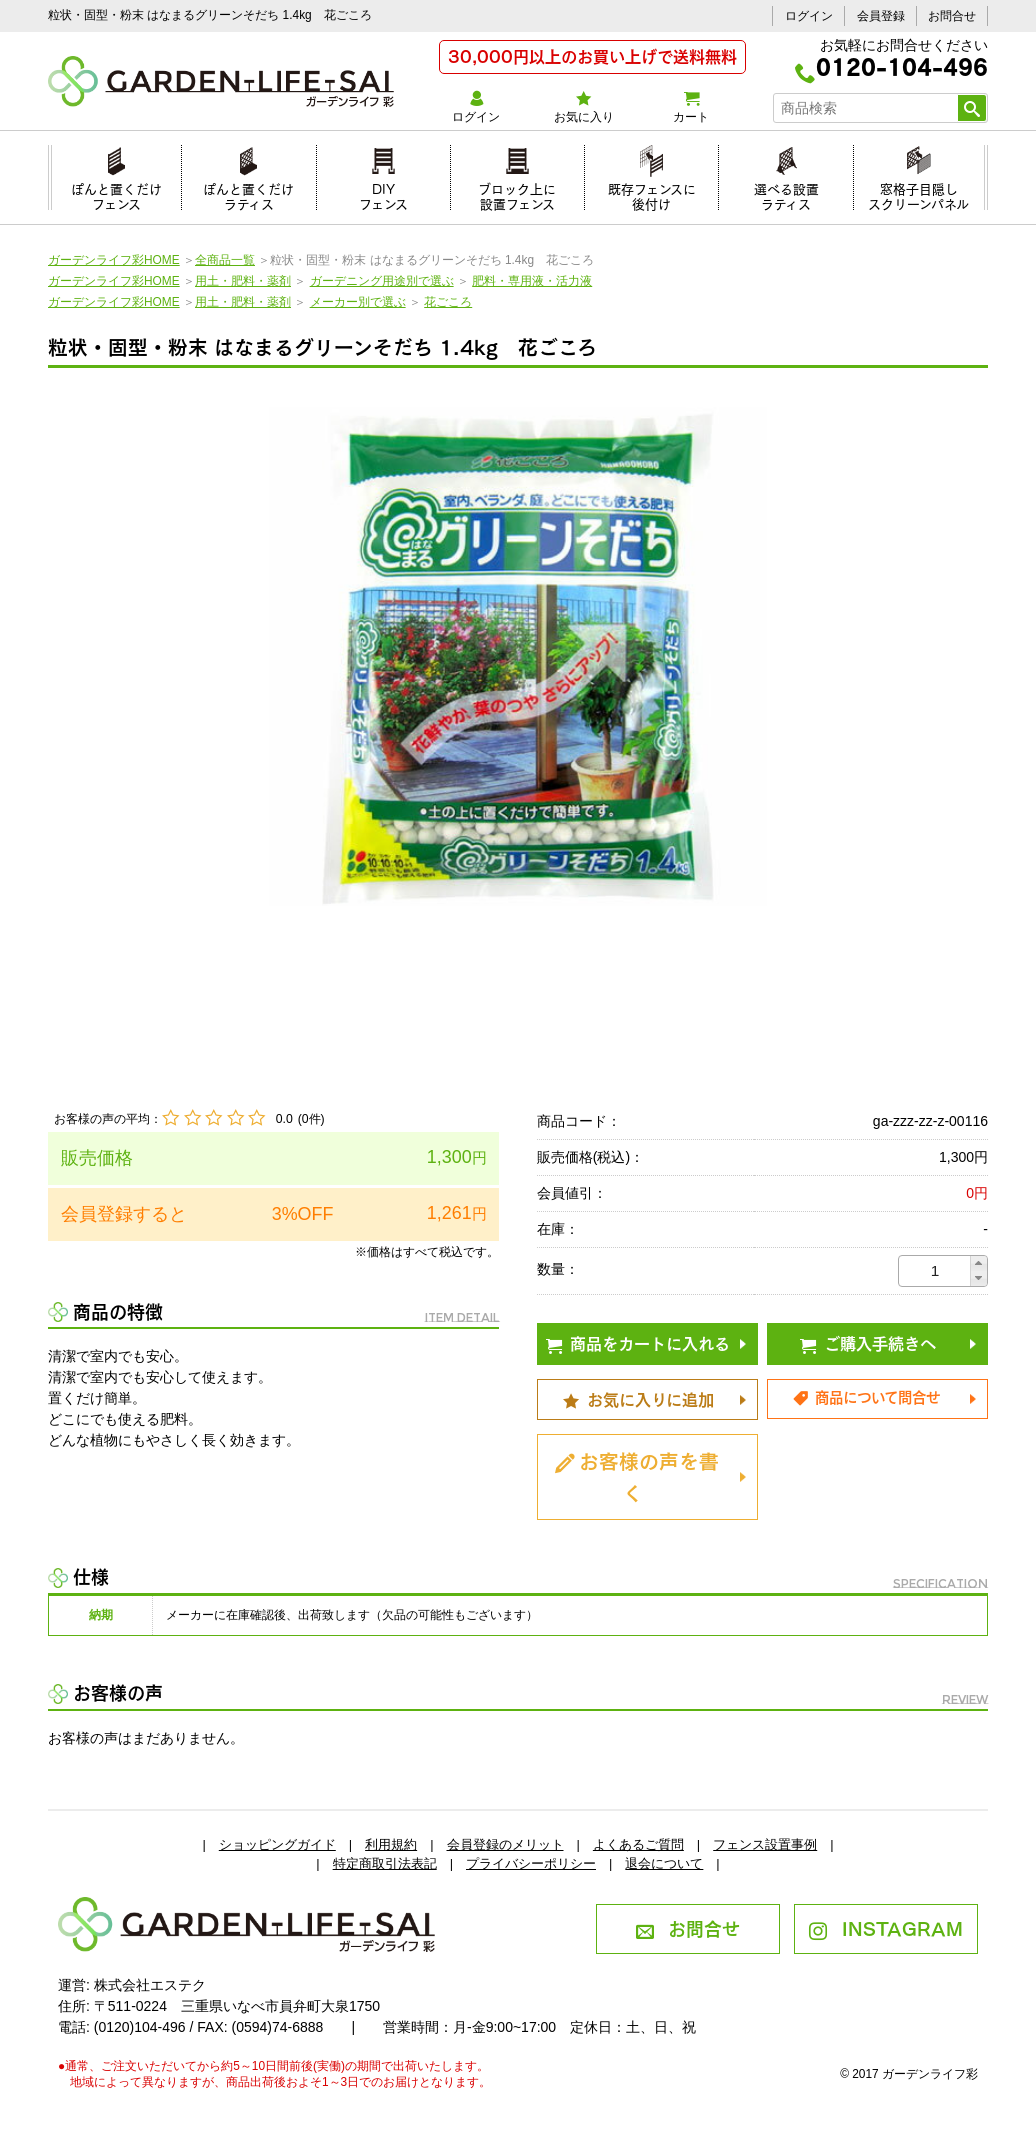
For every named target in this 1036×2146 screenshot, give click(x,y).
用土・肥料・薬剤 (243, 281)
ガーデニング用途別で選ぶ (382, 281)
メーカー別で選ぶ (358, 302)
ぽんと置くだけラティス (248, 193)
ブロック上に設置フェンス (517, 193)
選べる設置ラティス (786, 193)
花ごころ (448, 302)
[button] (978, 1263)
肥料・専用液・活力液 (532, 281)
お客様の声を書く (637, 1475)
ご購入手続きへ (868, 1342)
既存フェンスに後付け (652, 193)
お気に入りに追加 (638, 1398)
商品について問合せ (866, 1396)
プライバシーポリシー (531, 1863)
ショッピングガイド (277, 1844)
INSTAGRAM (885, 1927)
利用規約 (391, 1844)
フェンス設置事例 (765, 1844)
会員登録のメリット (505, 1844)
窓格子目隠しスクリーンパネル (918, 193)
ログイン (809, 16)
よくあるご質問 (638, 1844)
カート (690, 107)
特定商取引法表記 (385, 1863)
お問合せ (952, 16)
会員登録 (881, 16)
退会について (664, 1863)
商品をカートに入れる (638, 1342)
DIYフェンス (383, 193)
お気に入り (583, 107)
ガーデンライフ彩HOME (114, 260)
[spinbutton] (935, 1271)
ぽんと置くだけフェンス (116, 193)
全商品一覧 (225, 260)
